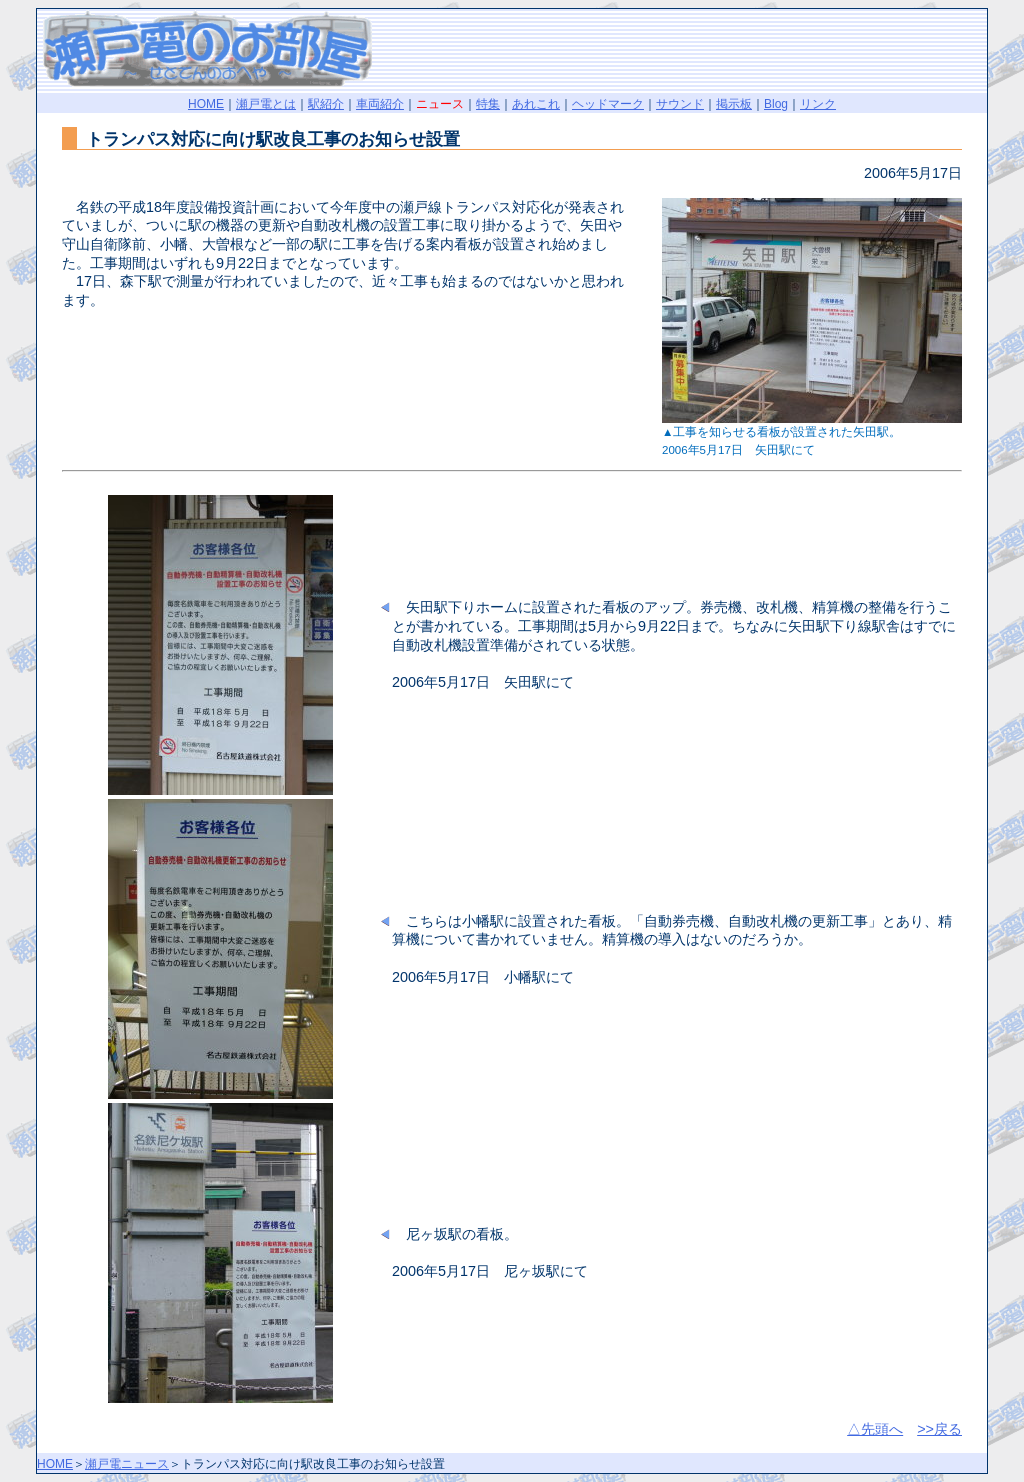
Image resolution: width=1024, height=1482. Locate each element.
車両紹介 (380, 104)
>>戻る (939, 1429)
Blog (776, 104)
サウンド (680, 104)
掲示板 (734, 104)
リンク (818, 104)
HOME (206, 104)
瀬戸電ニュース (127, 1464)
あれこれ (536, 104)
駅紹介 (326, 104)
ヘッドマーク (608, 104)
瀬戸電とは (266, 104)
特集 (488, 104)
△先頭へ (875, 1429)
